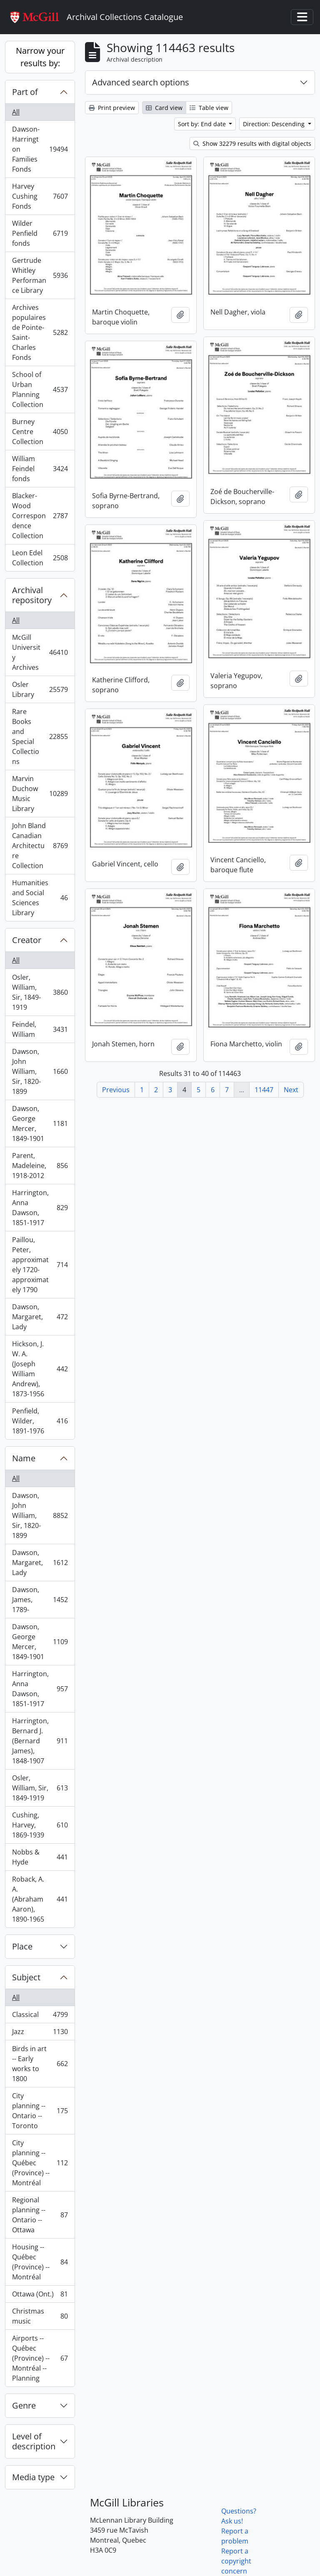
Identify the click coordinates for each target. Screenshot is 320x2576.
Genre (24, 2405)
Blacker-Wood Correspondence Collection (40, 515)
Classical (40, 2016)
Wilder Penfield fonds (40, 233)
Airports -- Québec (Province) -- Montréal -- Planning (40, 2358)
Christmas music (40, 2316)
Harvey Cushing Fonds (40, 196)
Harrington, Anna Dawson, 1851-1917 (40, 1207)
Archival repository (32, 595)
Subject (26, 1977)
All (16, 112)
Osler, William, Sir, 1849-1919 (40, 992)
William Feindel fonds (40, 468)
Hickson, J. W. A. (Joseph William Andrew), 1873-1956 (40, 1368)
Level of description (33, 2441)
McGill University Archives (40, 652)
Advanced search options (140, 82)
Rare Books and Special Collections (40, 736)
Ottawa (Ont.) (40, 2296)
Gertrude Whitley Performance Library (40, 275)
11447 (264, 1089)
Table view (209, 108)
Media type (33, 2477)
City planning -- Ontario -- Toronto (40, 2110)
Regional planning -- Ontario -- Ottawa (40, 2214)
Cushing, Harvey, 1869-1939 (40, 1825)
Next (291, 1089)
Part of (25, 91)
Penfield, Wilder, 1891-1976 (40, 1420)
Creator (26, 940)
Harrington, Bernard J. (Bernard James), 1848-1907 (40, 1740)
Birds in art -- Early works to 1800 (40, 2063)
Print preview (112, 108)
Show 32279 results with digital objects (252, 143)
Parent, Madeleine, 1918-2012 (40, 1165)
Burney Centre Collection (40, 431)
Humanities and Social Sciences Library (40, 897)
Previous (116, 1089)
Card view (164, 108)
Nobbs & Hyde (40, 1857)
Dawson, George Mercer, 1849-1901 (40, 1123)
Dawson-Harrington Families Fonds (40, 149)
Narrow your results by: (40, 57)
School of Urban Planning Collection (40, 389)
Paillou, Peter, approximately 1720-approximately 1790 (40, 1264)
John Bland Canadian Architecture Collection (40, 845)
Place (22, 1946)
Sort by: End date (203, 124)
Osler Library (40, 689)
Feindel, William (40, 1029)
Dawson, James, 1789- (40, 1599)
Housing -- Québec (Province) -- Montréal (40, 2261)
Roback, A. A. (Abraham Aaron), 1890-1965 (40, 1899)
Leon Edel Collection (40, 557)
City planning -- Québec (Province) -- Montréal (40, 2162)
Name (23, 1458)
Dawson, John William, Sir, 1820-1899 (40, 1071)
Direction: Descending (274, 124)
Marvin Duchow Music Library (40, 793)
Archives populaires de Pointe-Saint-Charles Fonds (40, 332)
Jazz (40, 2033)
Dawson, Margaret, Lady (40, 1316)
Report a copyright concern (236, 2561)
